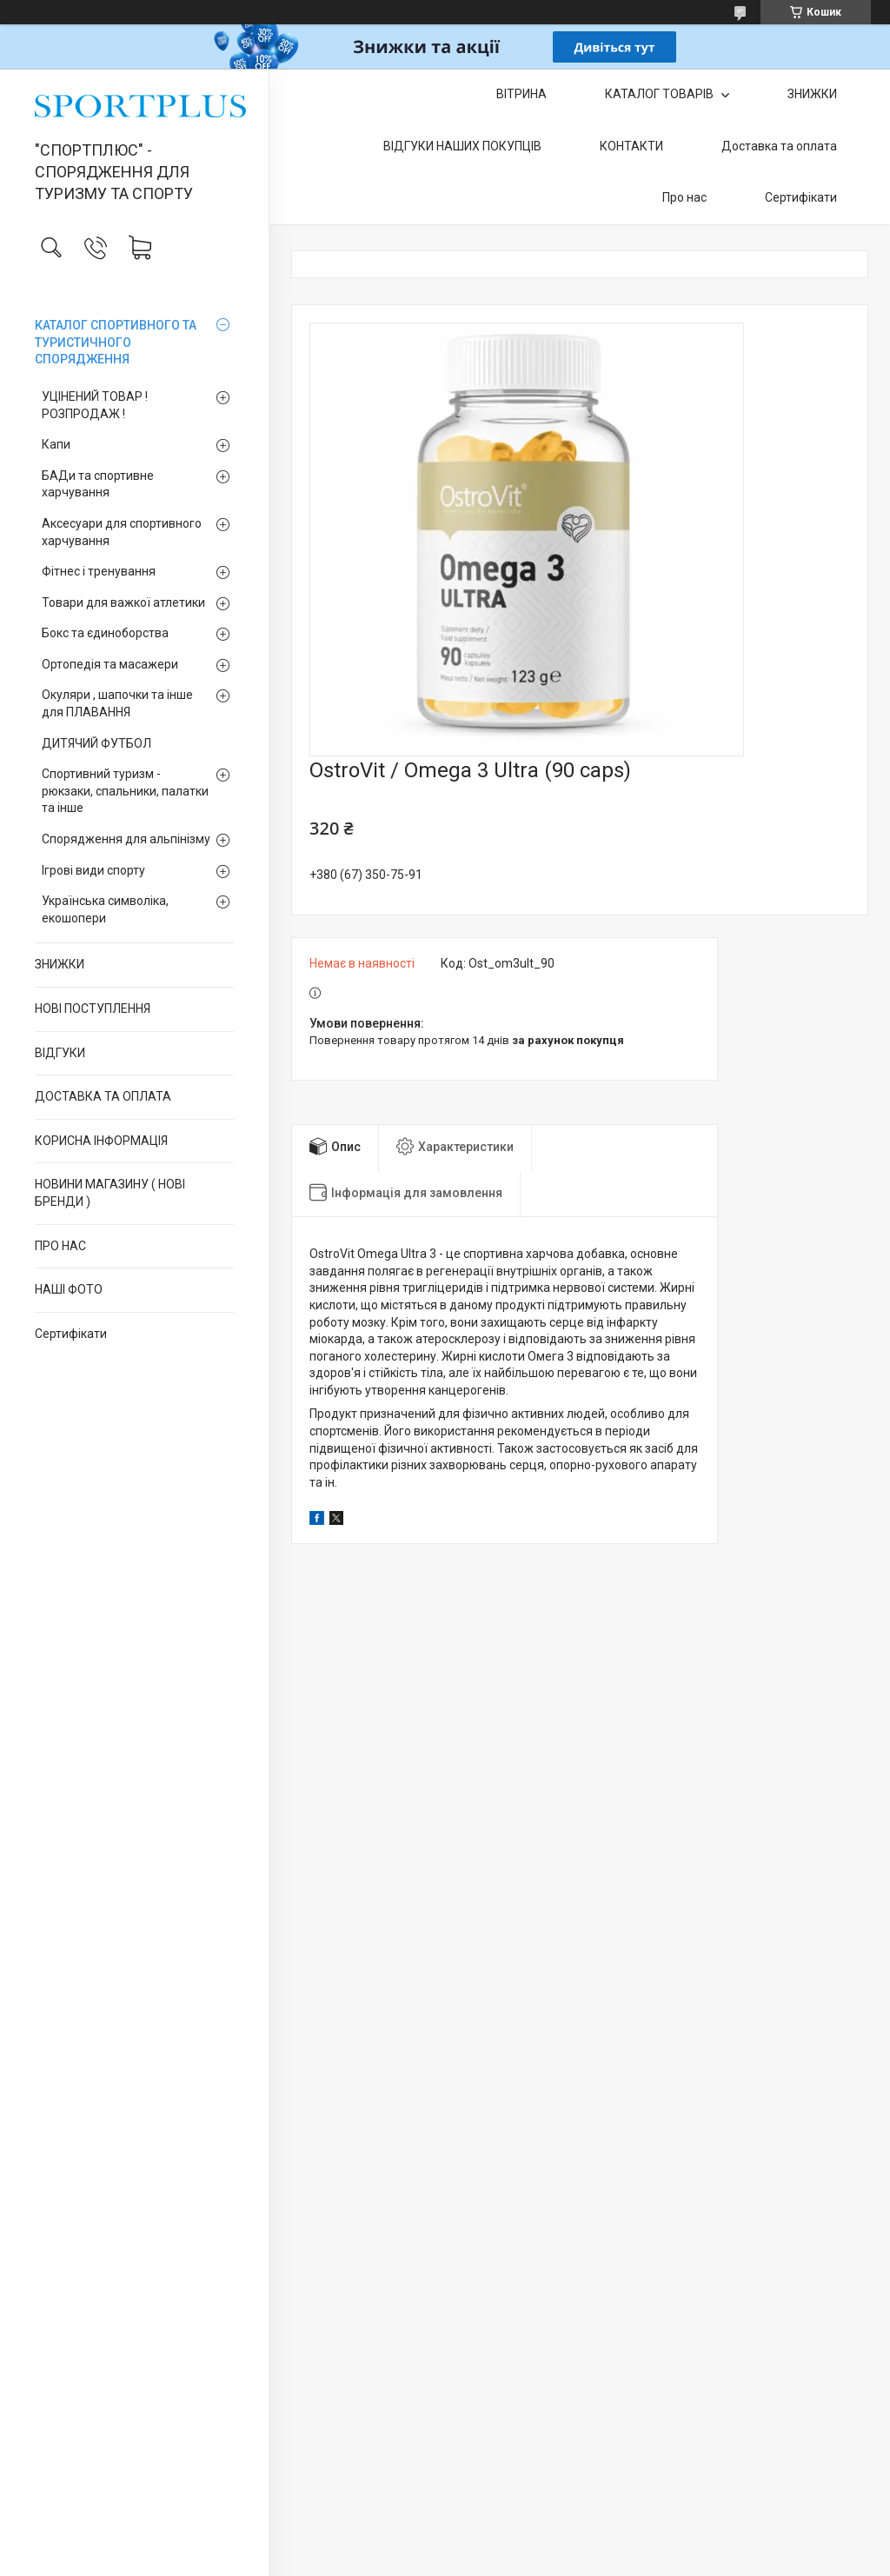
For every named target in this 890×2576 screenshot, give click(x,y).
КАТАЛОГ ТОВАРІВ (660, 94)
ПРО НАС (60, 1246)
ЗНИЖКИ (59, 964)
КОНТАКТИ (631, 146)
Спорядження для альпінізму (126, 839)
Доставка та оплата (779, 146)
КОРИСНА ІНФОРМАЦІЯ (101, 1141)
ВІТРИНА (521, 94)
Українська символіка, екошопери (105, 909)
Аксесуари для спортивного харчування (122, 532)
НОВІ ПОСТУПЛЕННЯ (92, 1008)
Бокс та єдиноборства (105, 633)
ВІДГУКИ (60, 1053)
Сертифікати (71, 1334)
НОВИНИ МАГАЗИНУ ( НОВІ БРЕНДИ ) (110, 1192)
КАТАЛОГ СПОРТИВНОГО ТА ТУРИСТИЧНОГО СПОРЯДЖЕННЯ (115, 342)
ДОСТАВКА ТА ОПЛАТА (103, 1096)
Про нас (684, 197)
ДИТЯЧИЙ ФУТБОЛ (96, 743)
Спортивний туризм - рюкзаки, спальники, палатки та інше (125, 791)
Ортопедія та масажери (110, 664)
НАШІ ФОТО (69, 1289)
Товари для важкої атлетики (123, 602)
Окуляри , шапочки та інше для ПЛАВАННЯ (117, 703)
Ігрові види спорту (93, 870)
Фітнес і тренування (99, 571)
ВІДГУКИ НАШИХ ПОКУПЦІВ (462, 146)
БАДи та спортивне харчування (98, 484)
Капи (56, 444)
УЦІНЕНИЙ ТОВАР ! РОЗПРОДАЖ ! (95, 405)
